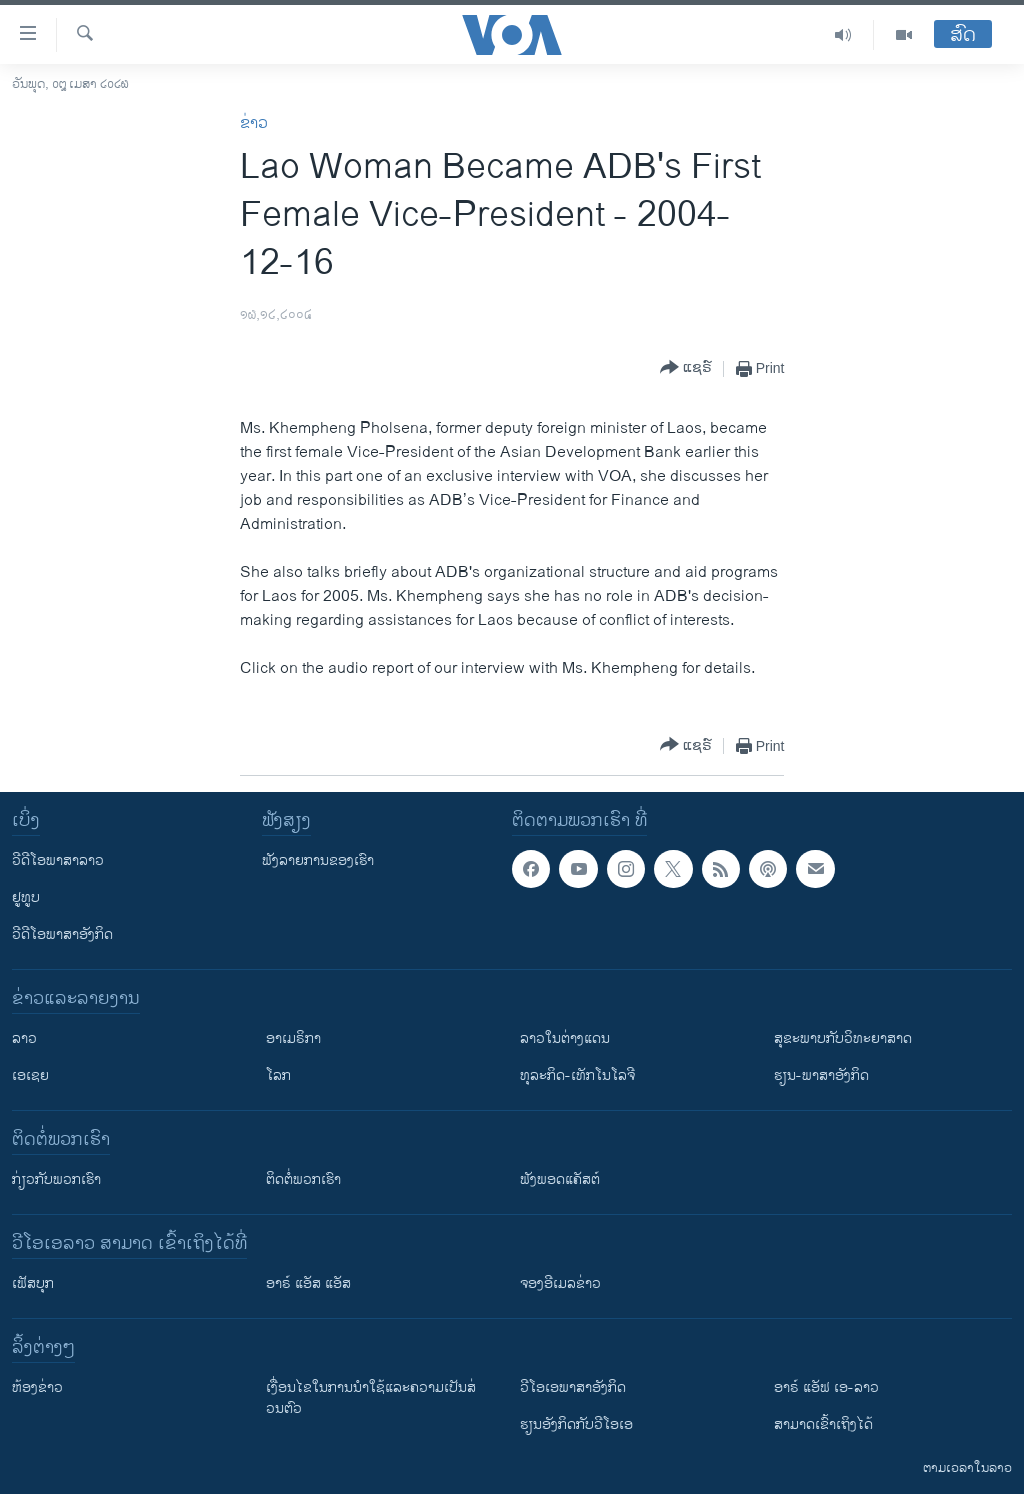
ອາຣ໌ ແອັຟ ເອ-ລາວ (826, 1387)
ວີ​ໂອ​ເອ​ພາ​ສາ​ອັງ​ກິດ (573, 1387)
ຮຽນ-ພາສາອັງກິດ (821, 1075)
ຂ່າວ (254, 123)
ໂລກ (278, 1075)
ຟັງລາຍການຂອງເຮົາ (318, 860)
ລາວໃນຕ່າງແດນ (565, 1038)
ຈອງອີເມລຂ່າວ (560, 1283)
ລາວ (24, 1038)
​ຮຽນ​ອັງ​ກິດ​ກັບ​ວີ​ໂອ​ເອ (576, 1424)
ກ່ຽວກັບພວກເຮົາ (56, 1179)
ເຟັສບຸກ (33, 1283)
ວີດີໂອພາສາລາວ (58, 860)
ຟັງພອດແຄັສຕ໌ (560, 1179)
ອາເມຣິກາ (293, 1038)
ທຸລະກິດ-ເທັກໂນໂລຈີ (577, 1075)
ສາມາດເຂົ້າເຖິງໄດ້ (823, 1424)
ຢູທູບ (26, 897)
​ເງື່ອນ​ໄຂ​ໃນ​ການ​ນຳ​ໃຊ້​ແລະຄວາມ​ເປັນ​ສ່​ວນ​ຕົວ (371, 1398)
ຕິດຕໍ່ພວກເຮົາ (303, 1179)
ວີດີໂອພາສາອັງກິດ (62, 934)
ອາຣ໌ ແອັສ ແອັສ (308, 1283)
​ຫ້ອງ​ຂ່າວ (37, 1387)
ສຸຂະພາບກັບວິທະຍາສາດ (843, 1038)
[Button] (686, 368)
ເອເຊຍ (30, 1075)
